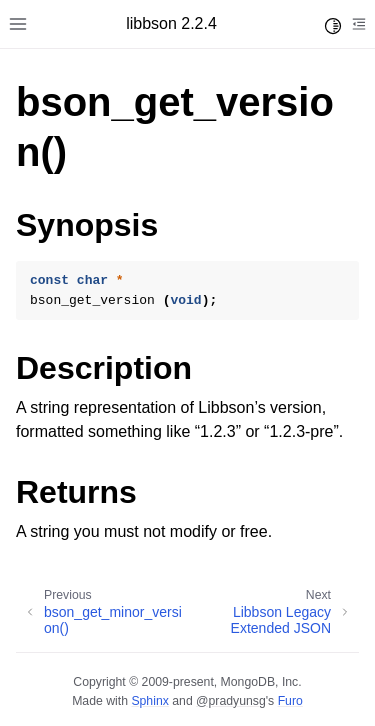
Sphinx (149, 701)
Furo (290, 701)
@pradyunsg (231, 701)
